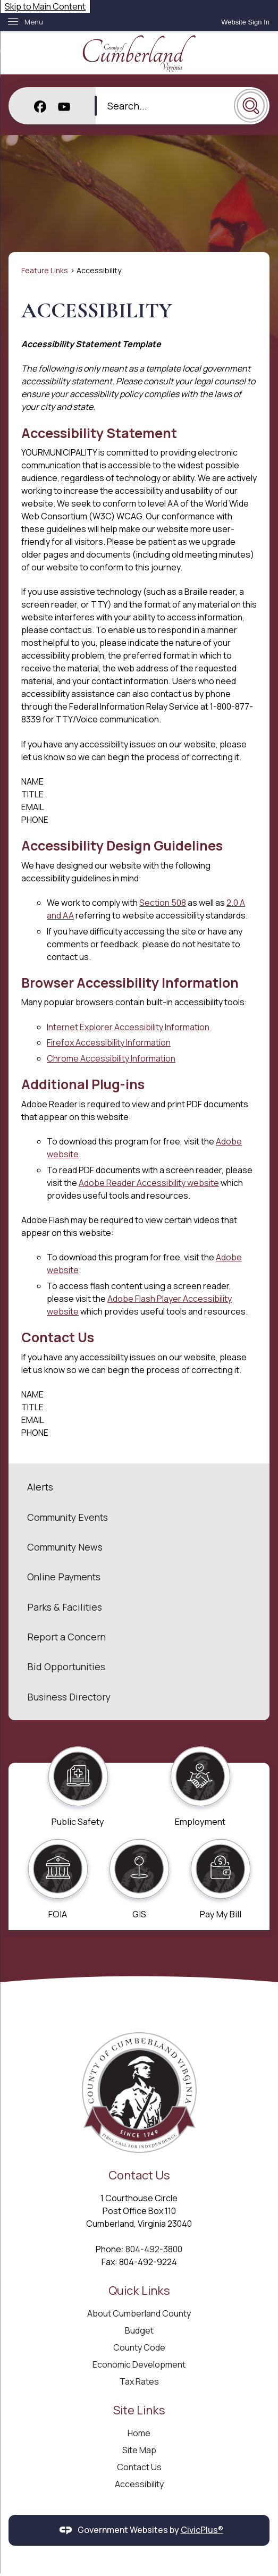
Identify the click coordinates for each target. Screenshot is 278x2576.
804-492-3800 (153, 2249)
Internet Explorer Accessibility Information (128, 1027)
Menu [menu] (33, 22)
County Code (139, 2347)
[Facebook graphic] (40, 105)
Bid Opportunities (66, 1666)
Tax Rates (139, 2381)
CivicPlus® (202, 2530)
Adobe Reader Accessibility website (149, 1183)
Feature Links (44, 270)
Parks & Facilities (64, 1607)
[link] (245, 22)
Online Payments (63, 1576)
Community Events (67, 1517)
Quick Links (139, 2290)
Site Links (139, 2410)
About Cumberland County (139, 2313)
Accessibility (139, 2484)
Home (139, 2433)
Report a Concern (66, 1636)
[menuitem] (139, 1487)
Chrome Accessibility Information (111, 1058)
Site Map (139, 2450)
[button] (251, 105)
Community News (65, 1546)
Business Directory (69, 1696)
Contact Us (139, 2467)
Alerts (40, 1486)
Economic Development (139, 2364)
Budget (139, 2330)
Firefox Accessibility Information (109, 1042)
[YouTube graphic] (64, 105)
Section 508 (162, 902)
